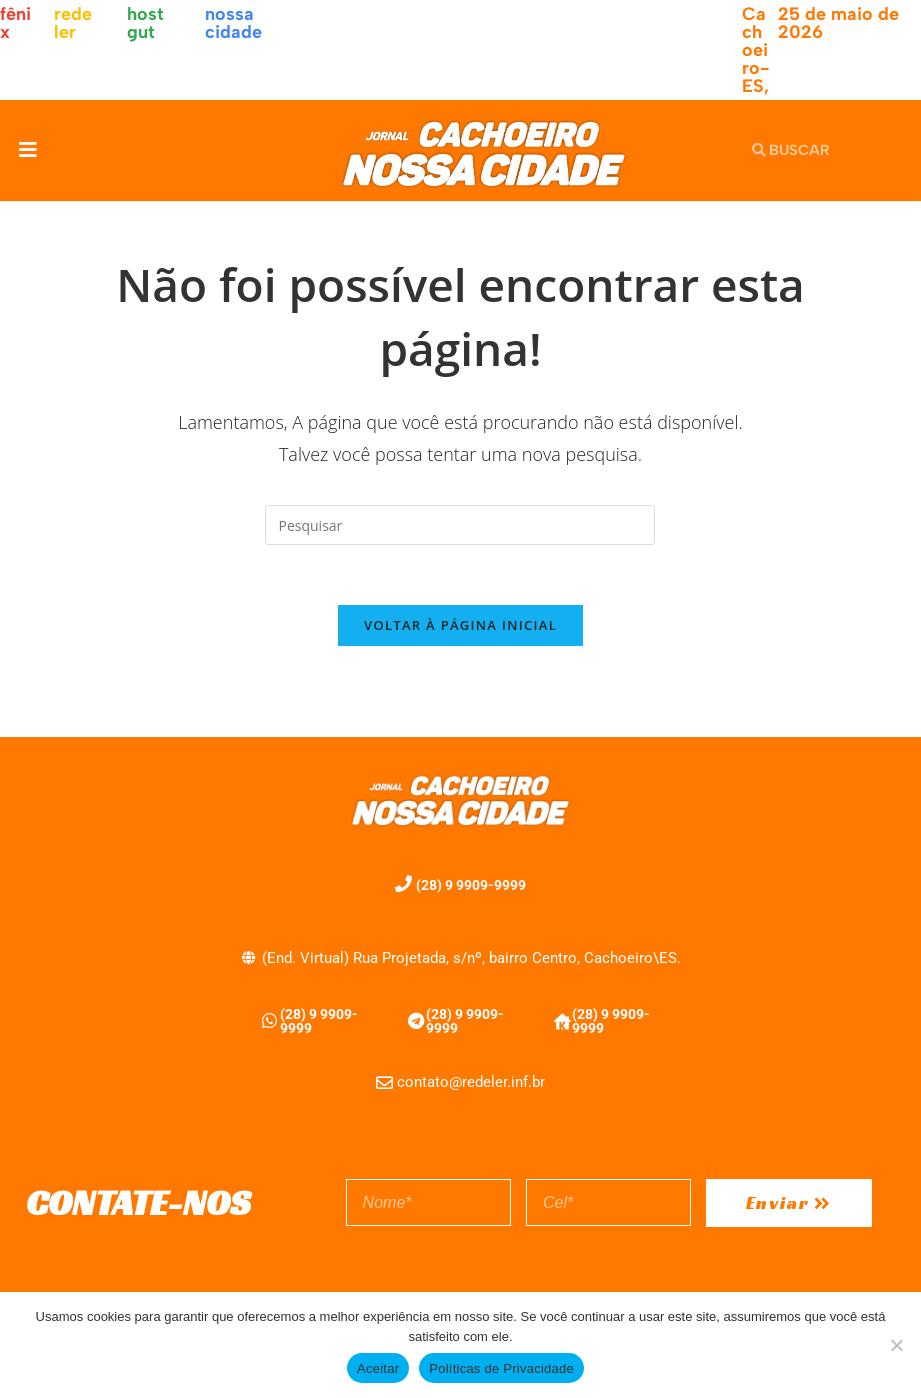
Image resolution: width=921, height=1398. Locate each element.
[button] (27, 150)
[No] (896, 1345)
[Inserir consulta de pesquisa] (460, 525)
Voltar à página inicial (460, 626)
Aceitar (378, 1368)
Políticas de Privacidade (501, 1368)
